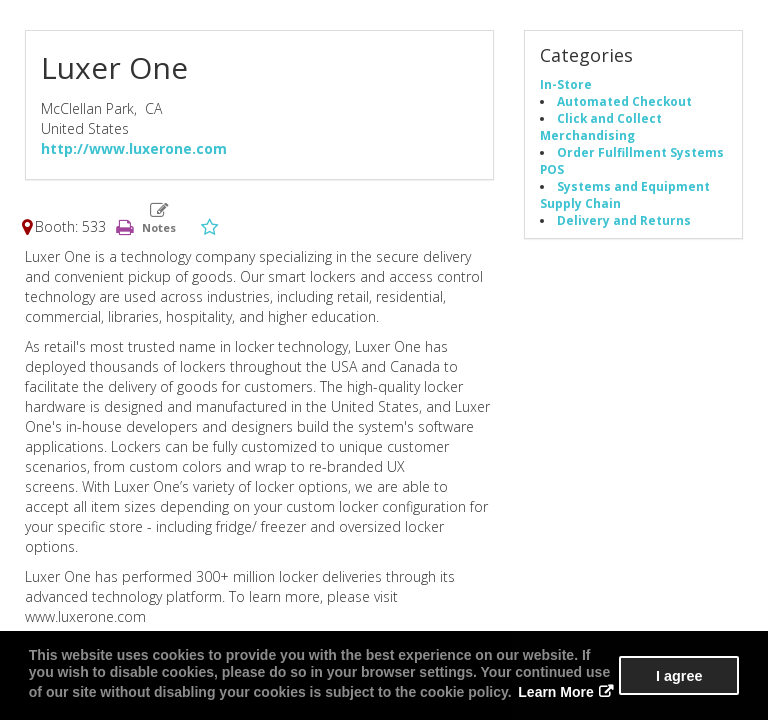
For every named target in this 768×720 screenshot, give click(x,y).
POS (552, 169)
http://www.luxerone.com (134, 148)
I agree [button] (679, 676)
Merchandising (587, 135)
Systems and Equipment (633, 186)
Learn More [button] (555, 692)
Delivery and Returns (624, 220)
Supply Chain (580, 203)
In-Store (566, 84)
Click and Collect (609, 118)
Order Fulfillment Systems (640, 152)
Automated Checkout (624, 101)
